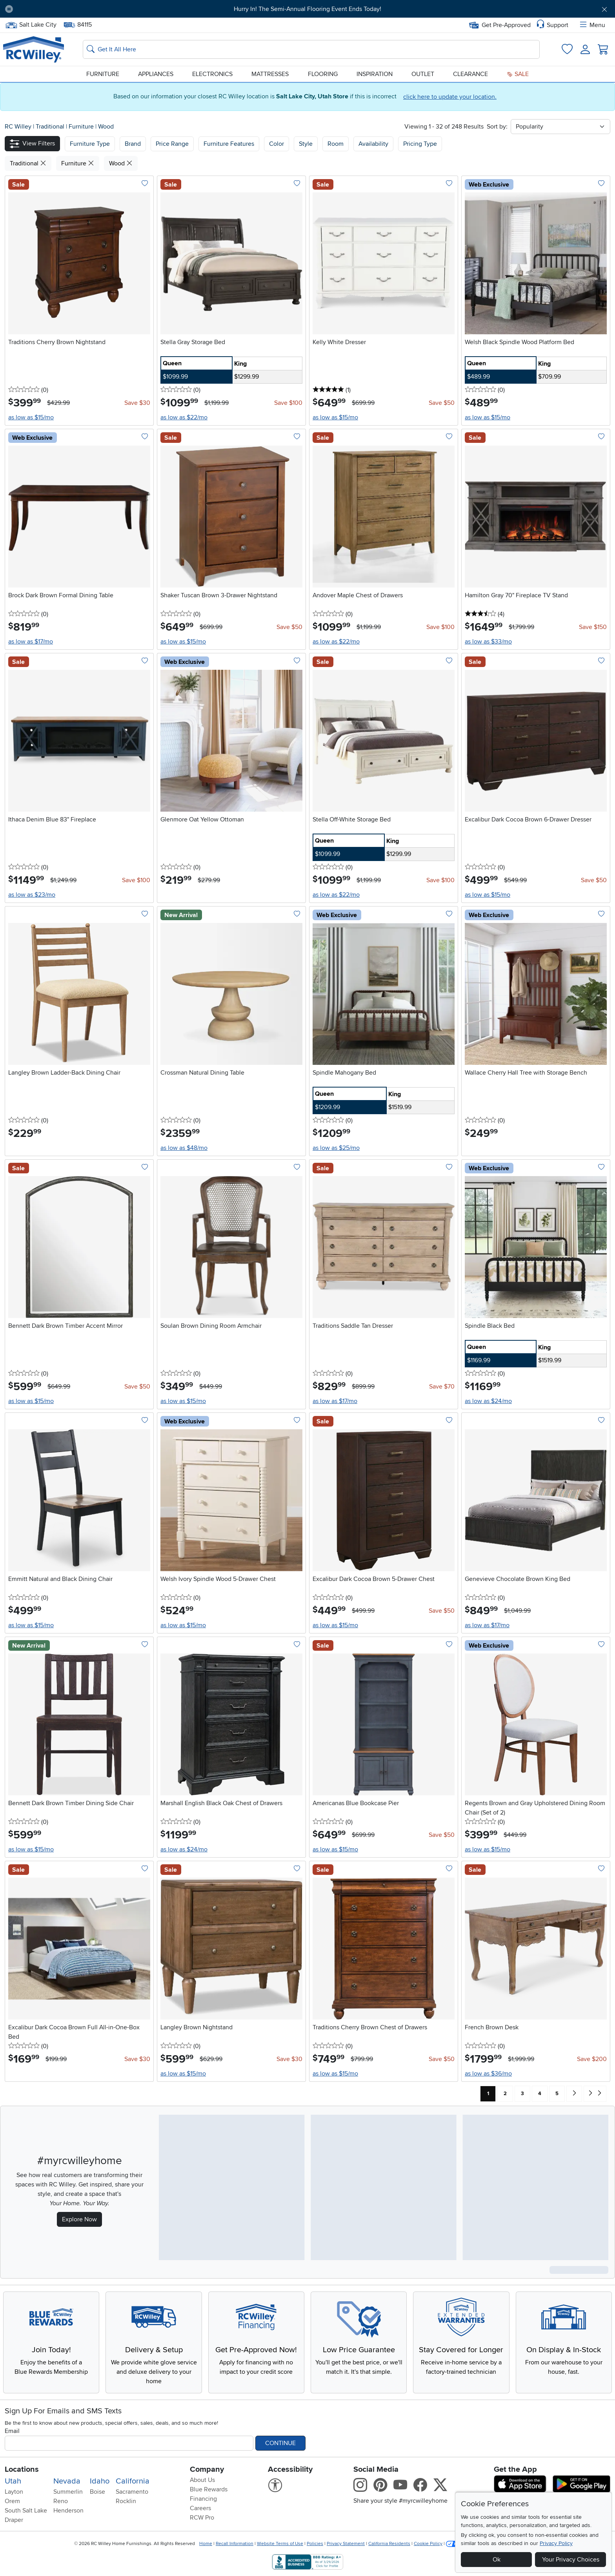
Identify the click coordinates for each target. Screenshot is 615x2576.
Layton (14, 2492)
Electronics (212, 74)
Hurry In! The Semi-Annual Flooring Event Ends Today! (307, 9)
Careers (200, 2508)
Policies (315, 2544)
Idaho (99, 2481)
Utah (13, 2481)
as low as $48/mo (183, 1148)
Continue (280, 2443)
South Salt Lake (26, 2510)
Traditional (51, 127)
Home (205, 2544)
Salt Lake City (30, 24)
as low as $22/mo (183, 417)
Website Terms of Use (280, 2544)
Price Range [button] (172, 144)
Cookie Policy (428, 2544)
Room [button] (336, 144)
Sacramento (132, 2492)
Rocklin (126, 2501)
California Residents (389, 2544)
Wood (106, 127)
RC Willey (18, 127)
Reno (60, 2501)
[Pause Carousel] (9, 9)
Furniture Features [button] (229, 144)
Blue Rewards (208, 2489)
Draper (14, 2520)
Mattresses (270, 74)
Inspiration (375, 74)
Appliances (155, 74)
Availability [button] (373, 144)
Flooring (323, 74)
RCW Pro (202, 2518)
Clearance (470, 74)
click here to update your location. (450, 97)
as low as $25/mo (336, 1148)
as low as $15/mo (31, 417)
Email (12, 2431)
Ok (496, 2559)
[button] (32, 143)
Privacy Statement (346, 2544)
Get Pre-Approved (500, 25)
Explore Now (79, 2219)
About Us (202, 2480)
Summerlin (68, 2492)
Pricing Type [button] (420, 144)
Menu (592, 25)
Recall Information (234, 2544)
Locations (22, 2469)
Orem (12, 2501)
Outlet (422, 74)
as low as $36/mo (488, 2073)
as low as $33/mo (488, 641)
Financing (203, 2499)
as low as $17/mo (30, 641)
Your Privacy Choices (570, 2559)
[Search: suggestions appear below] (311, 49)
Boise (97, 2492)
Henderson (68, 2510)
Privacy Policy (556, 2543)
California (132, 2481)
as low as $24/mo (488, 1401)
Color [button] (276, 144)
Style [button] (306, 144)
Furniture (102, 74)
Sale (518, 74)
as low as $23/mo (31, 895)
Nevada (66, 2481)
